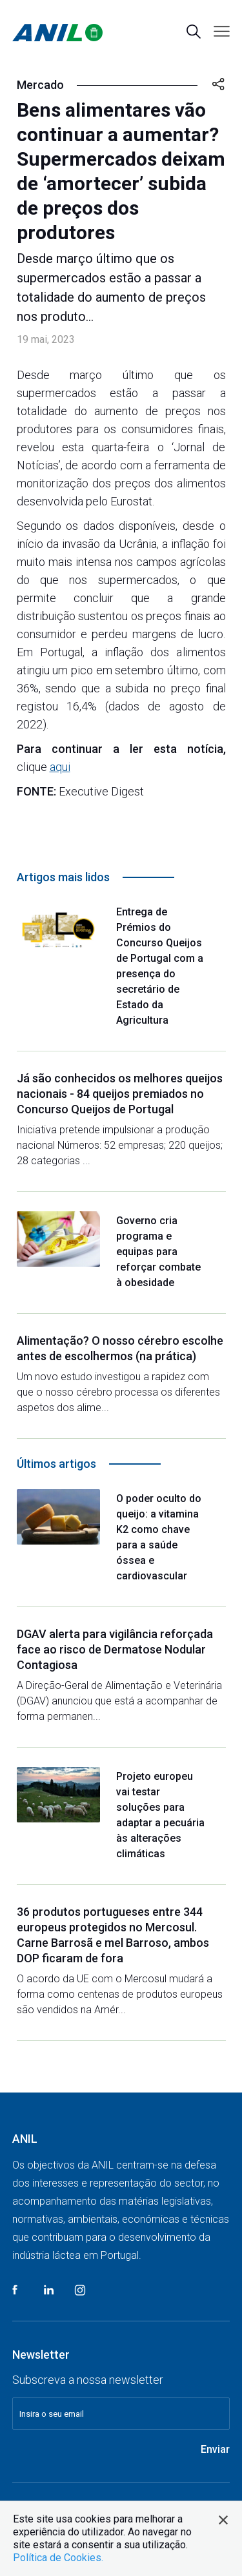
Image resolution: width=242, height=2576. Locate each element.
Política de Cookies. (58, 2558)
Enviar (215, 2449)
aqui (60, 767)
